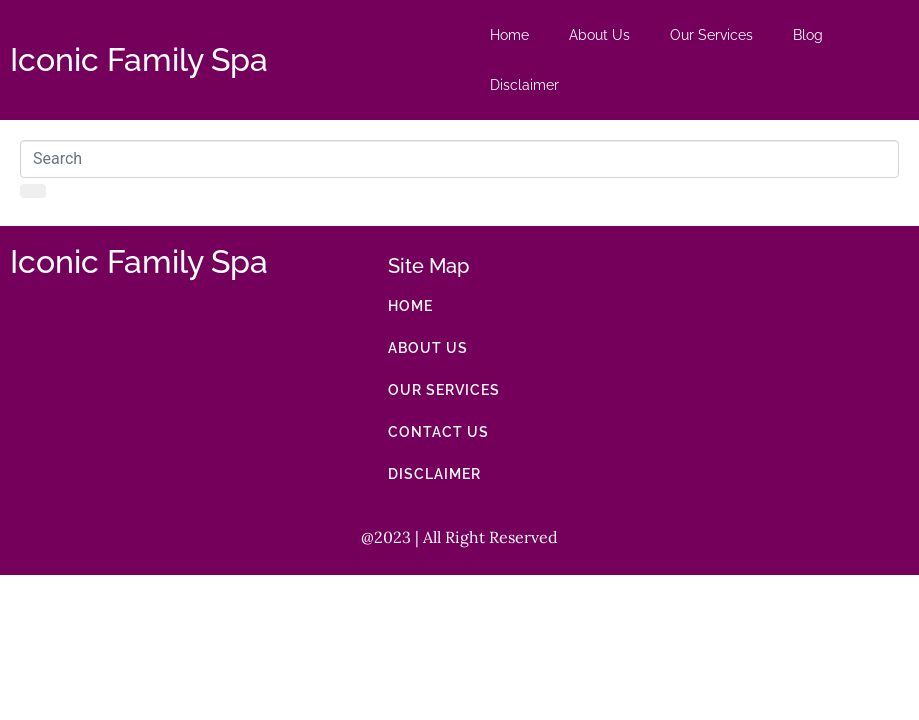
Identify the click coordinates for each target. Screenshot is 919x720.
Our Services (711, 35)
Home (509, 35)
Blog (808, 35)
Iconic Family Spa (139, 59)
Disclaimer (524, 85)
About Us (599, 35)
